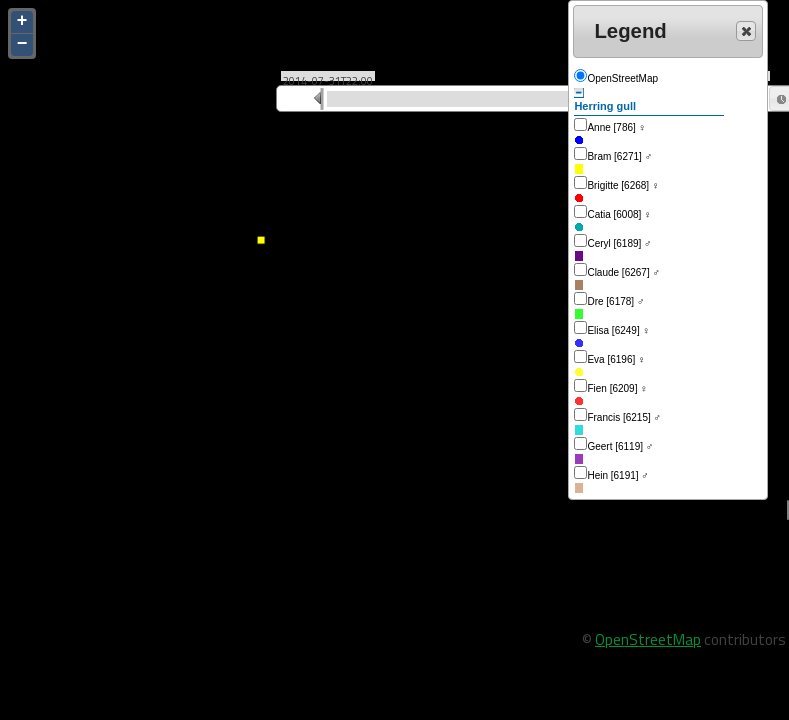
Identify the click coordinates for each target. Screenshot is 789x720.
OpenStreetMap (648, 639)
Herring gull (605, 100)
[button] (746, 31)
